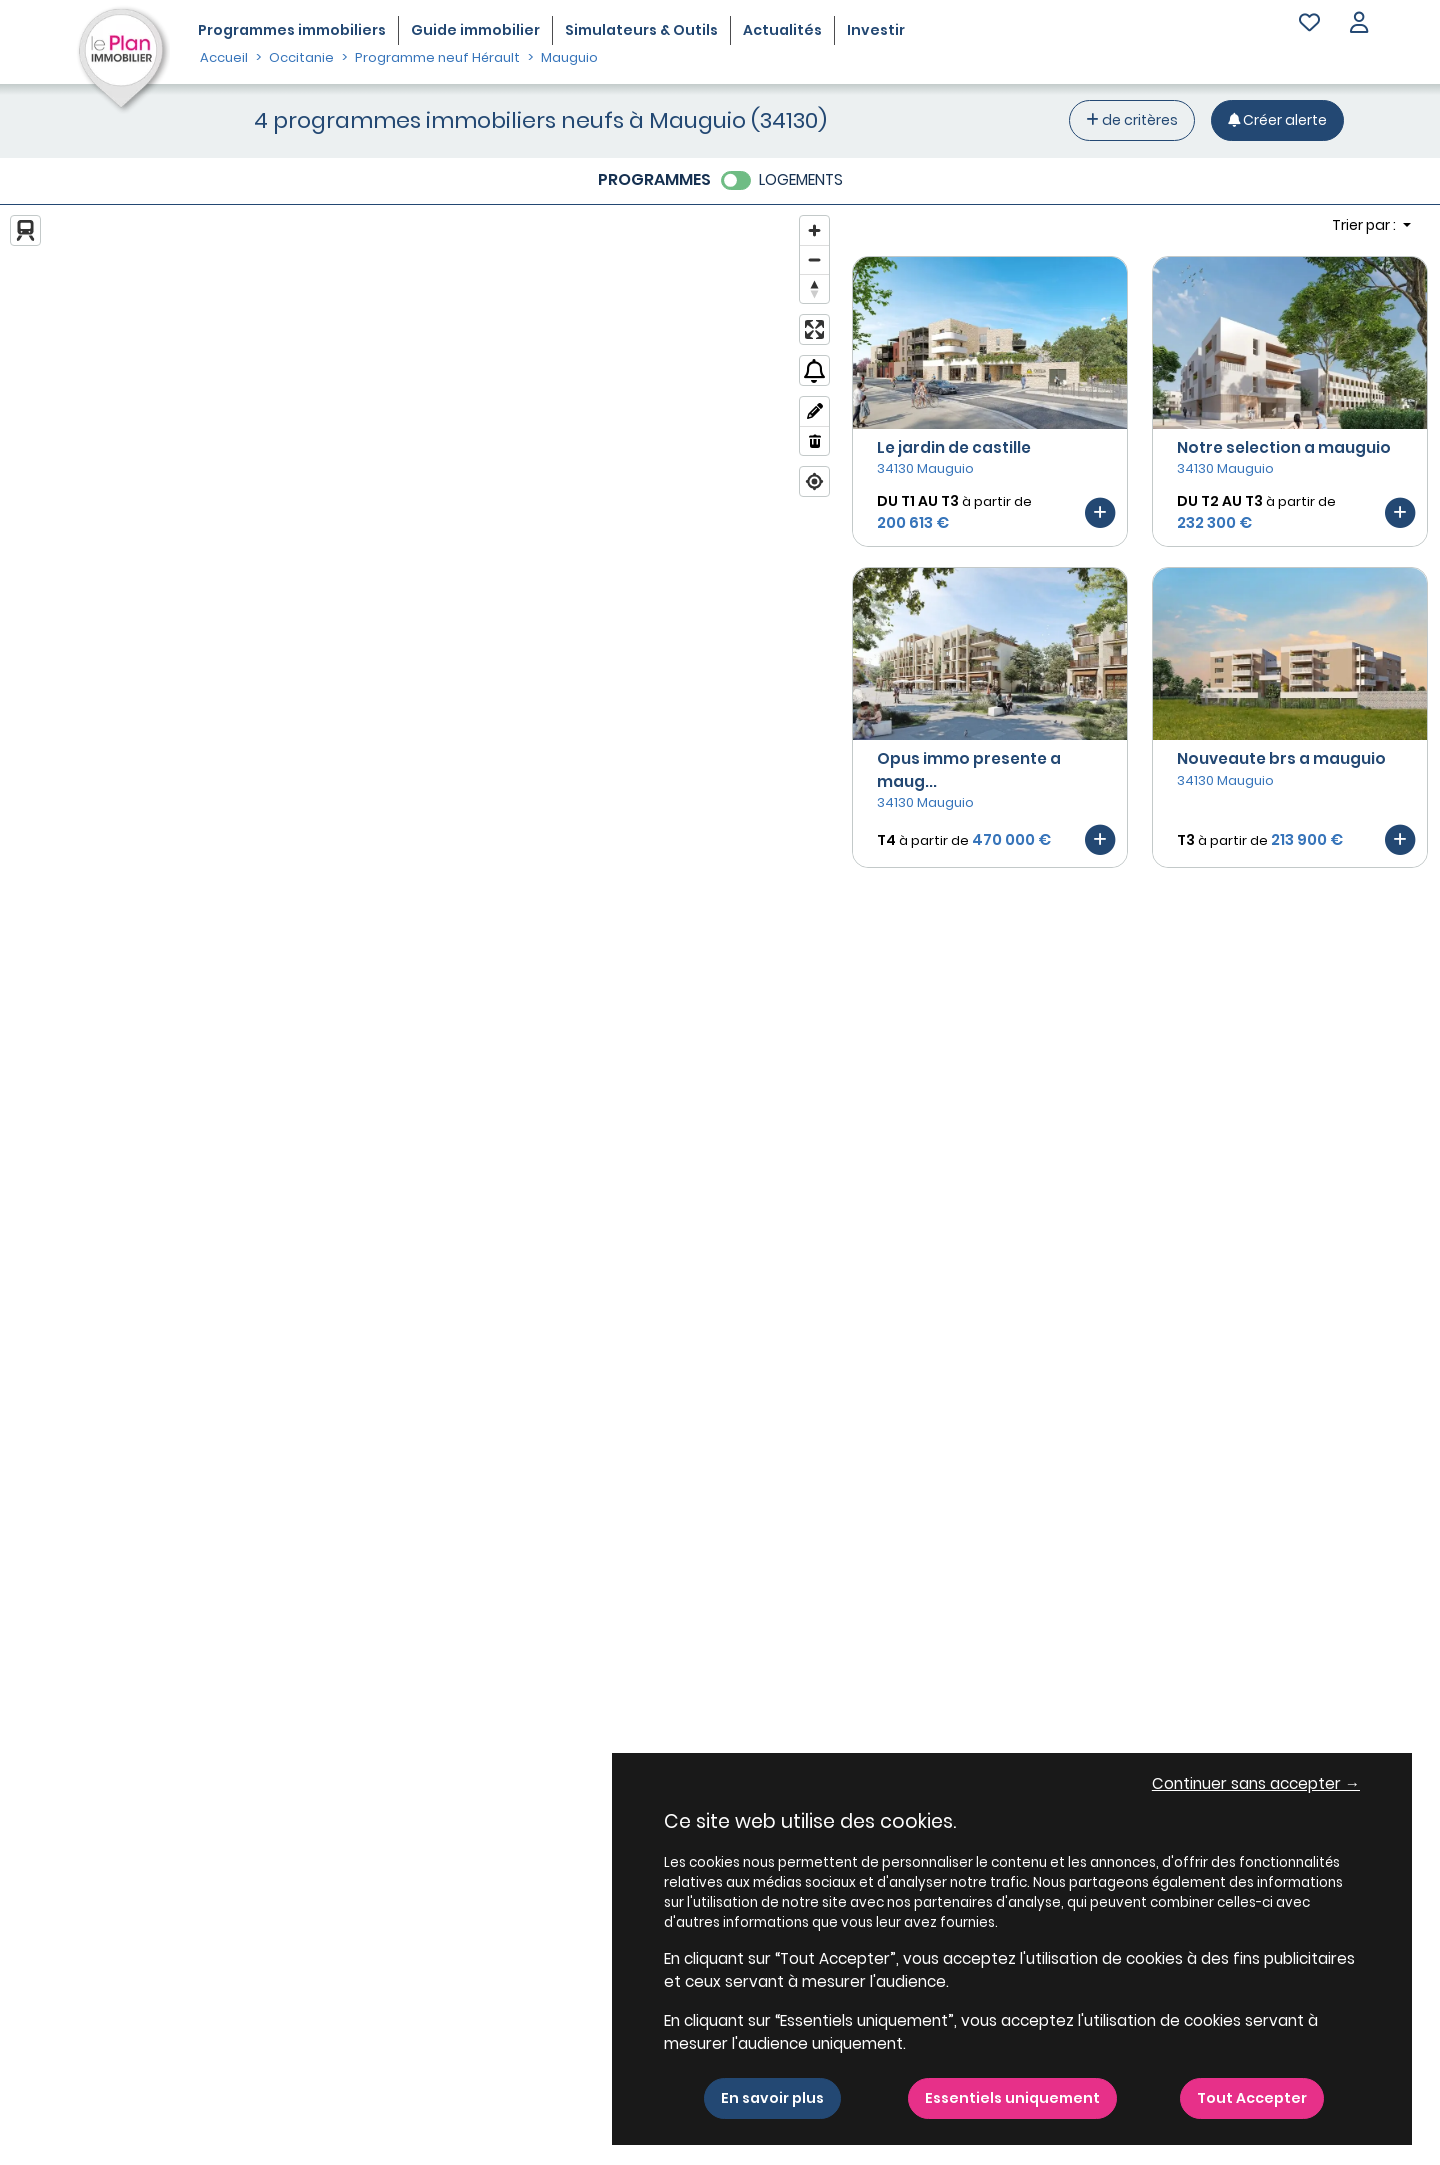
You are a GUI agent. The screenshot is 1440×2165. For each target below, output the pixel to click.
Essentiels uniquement (1012, 2098)
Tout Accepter (1252, 2098)
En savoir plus (772, 2098)
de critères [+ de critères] (1132, 120)
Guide (475, 30)
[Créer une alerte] (1277, 120)
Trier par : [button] (1365, 225)
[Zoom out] (814, 259)
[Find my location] (814, 481)
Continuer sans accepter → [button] (1256, 1783)
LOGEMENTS (801, 179)
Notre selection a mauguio (1284, 447)
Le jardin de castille (954, 447)
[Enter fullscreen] (814, 329)
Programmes (292, 30)
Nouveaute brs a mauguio (1281, 758)
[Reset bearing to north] (814, 288)
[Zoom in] (814, 230)
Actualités (782, 30)
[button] (1359, 24)
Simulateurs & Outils (641, 30)
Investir (876, 30)
